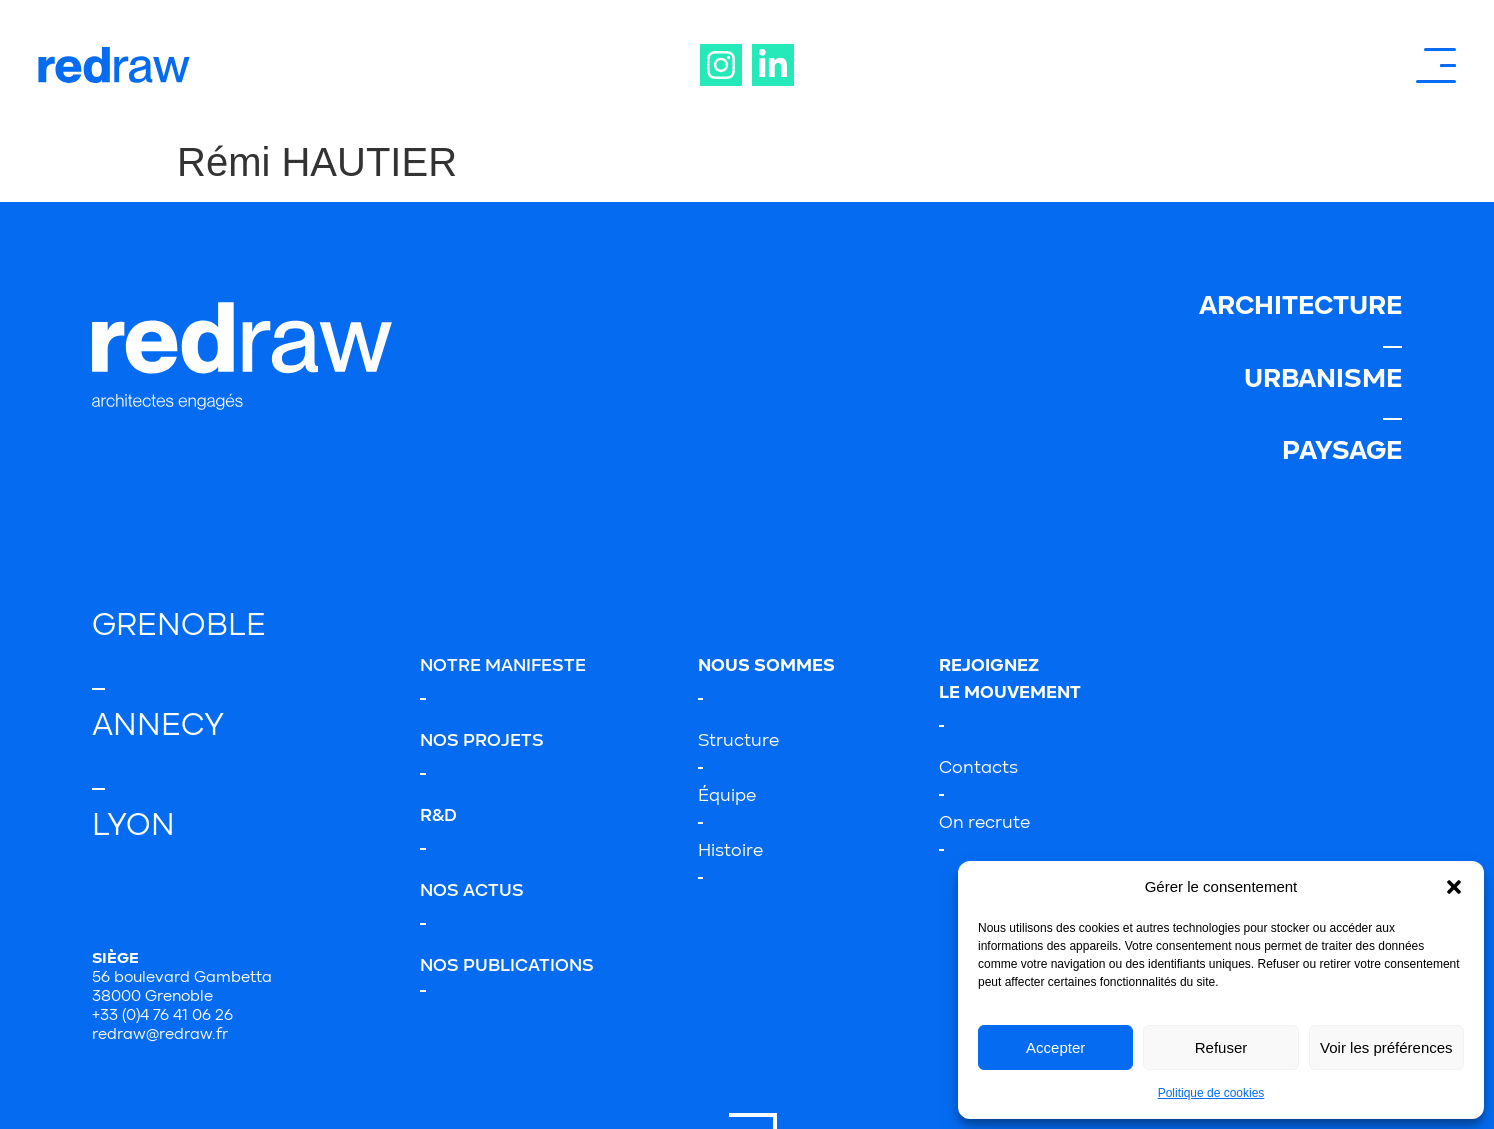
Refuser (1221, 1047)
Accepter (1055, 1047)
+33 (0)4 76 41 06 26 (162, 1016)
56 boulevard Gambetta (182, 978)
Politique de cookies (1211, 1093)
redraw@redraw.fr (160, 1035)
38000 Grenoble (152, 997)
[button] (1454, 887)
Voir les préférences (1386, 1047)
